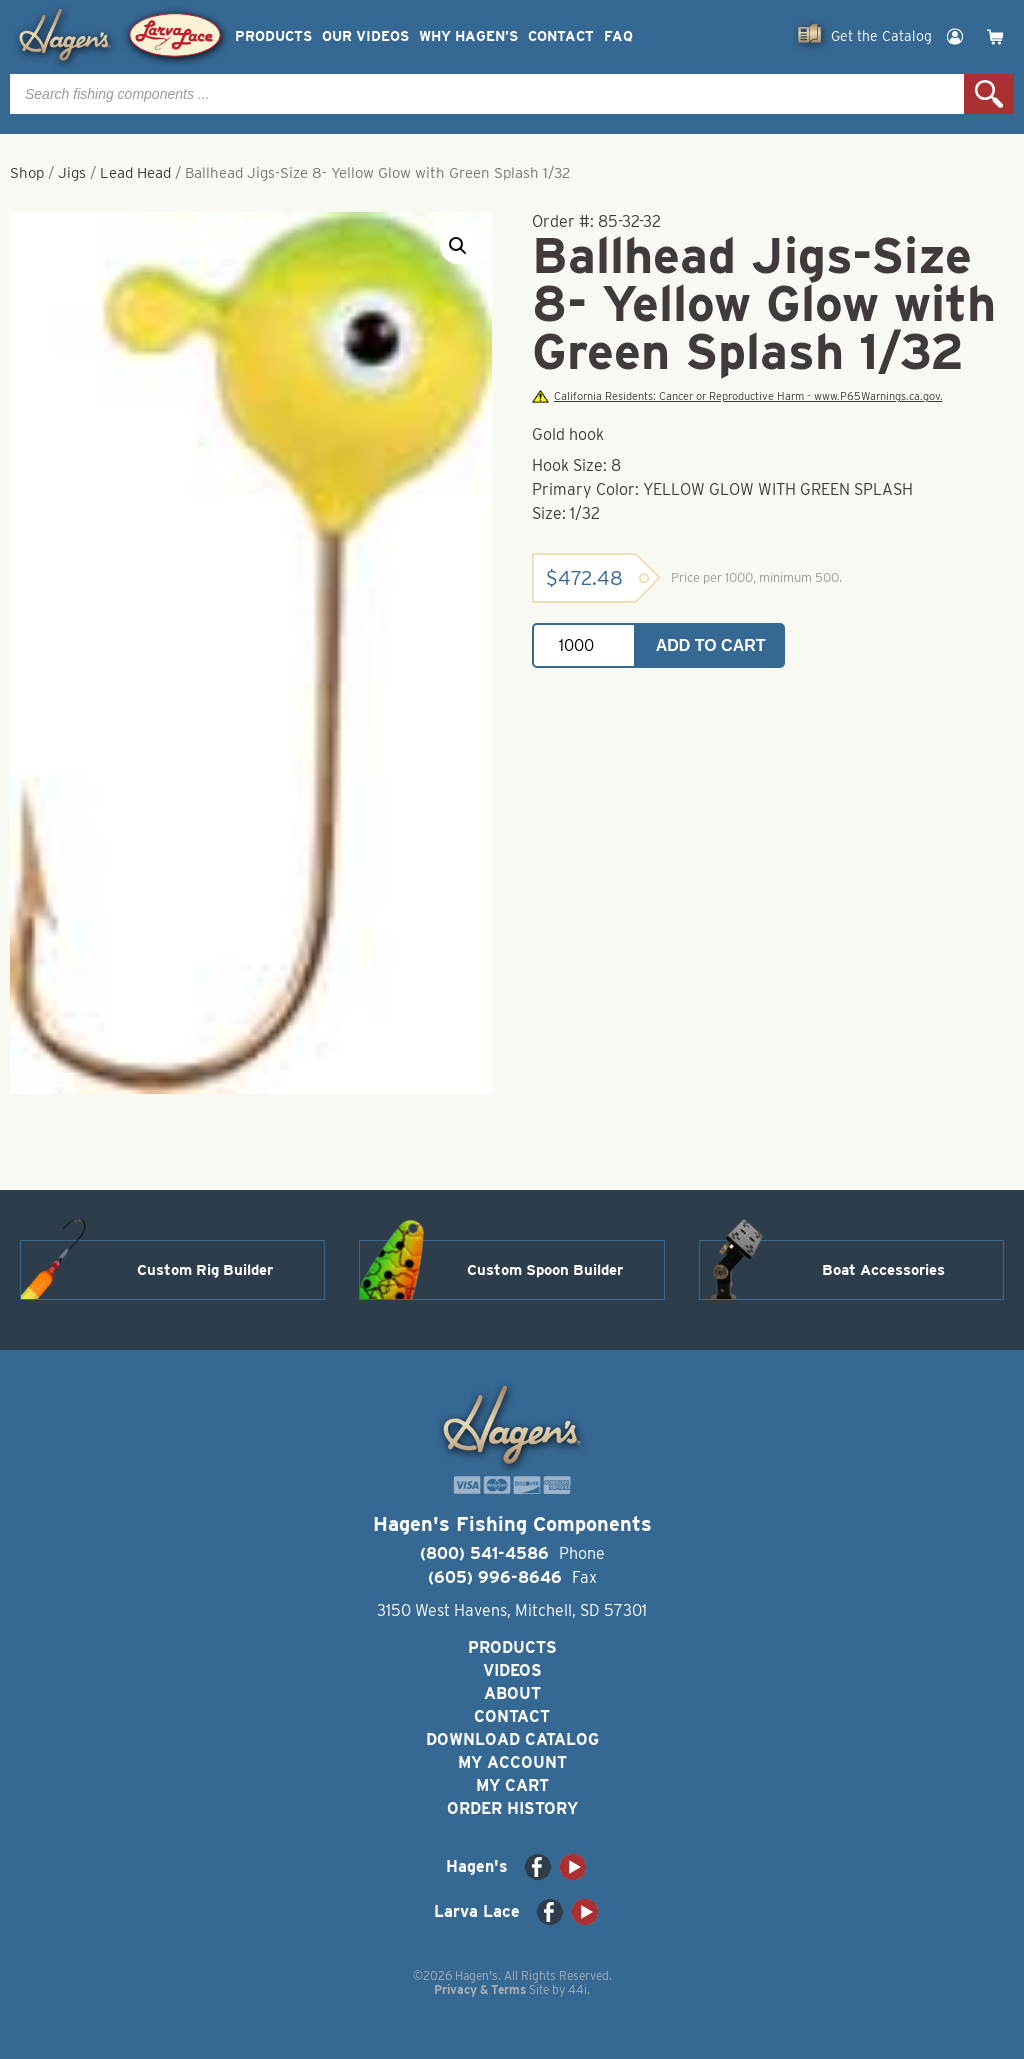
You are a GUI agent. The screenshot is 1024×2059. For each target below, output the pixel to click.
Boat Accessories (883, 1270)
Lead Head (135, 173)
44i (577, 1989)
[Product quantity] (584, 645)
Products (273, 36)
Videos (512, 1670)
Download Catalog (512, 1739)
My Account (512, 1762)
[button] (458, 246)
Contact (561, 36)
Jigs (72, 173)
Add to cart (711, 645)
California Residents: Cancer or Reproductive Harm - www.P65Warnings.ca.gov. (737, 396)
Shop (27, 173)
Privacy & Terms (480, 1989)
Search (989, 94)
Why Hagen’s (468, 36)
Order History (512, 1808)
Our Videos (365, 36)
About (512, 1693)
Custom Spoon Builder (545, 1270)
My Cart (512, 1785)
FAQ (618, 36)
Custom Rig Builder (205, 1270)
